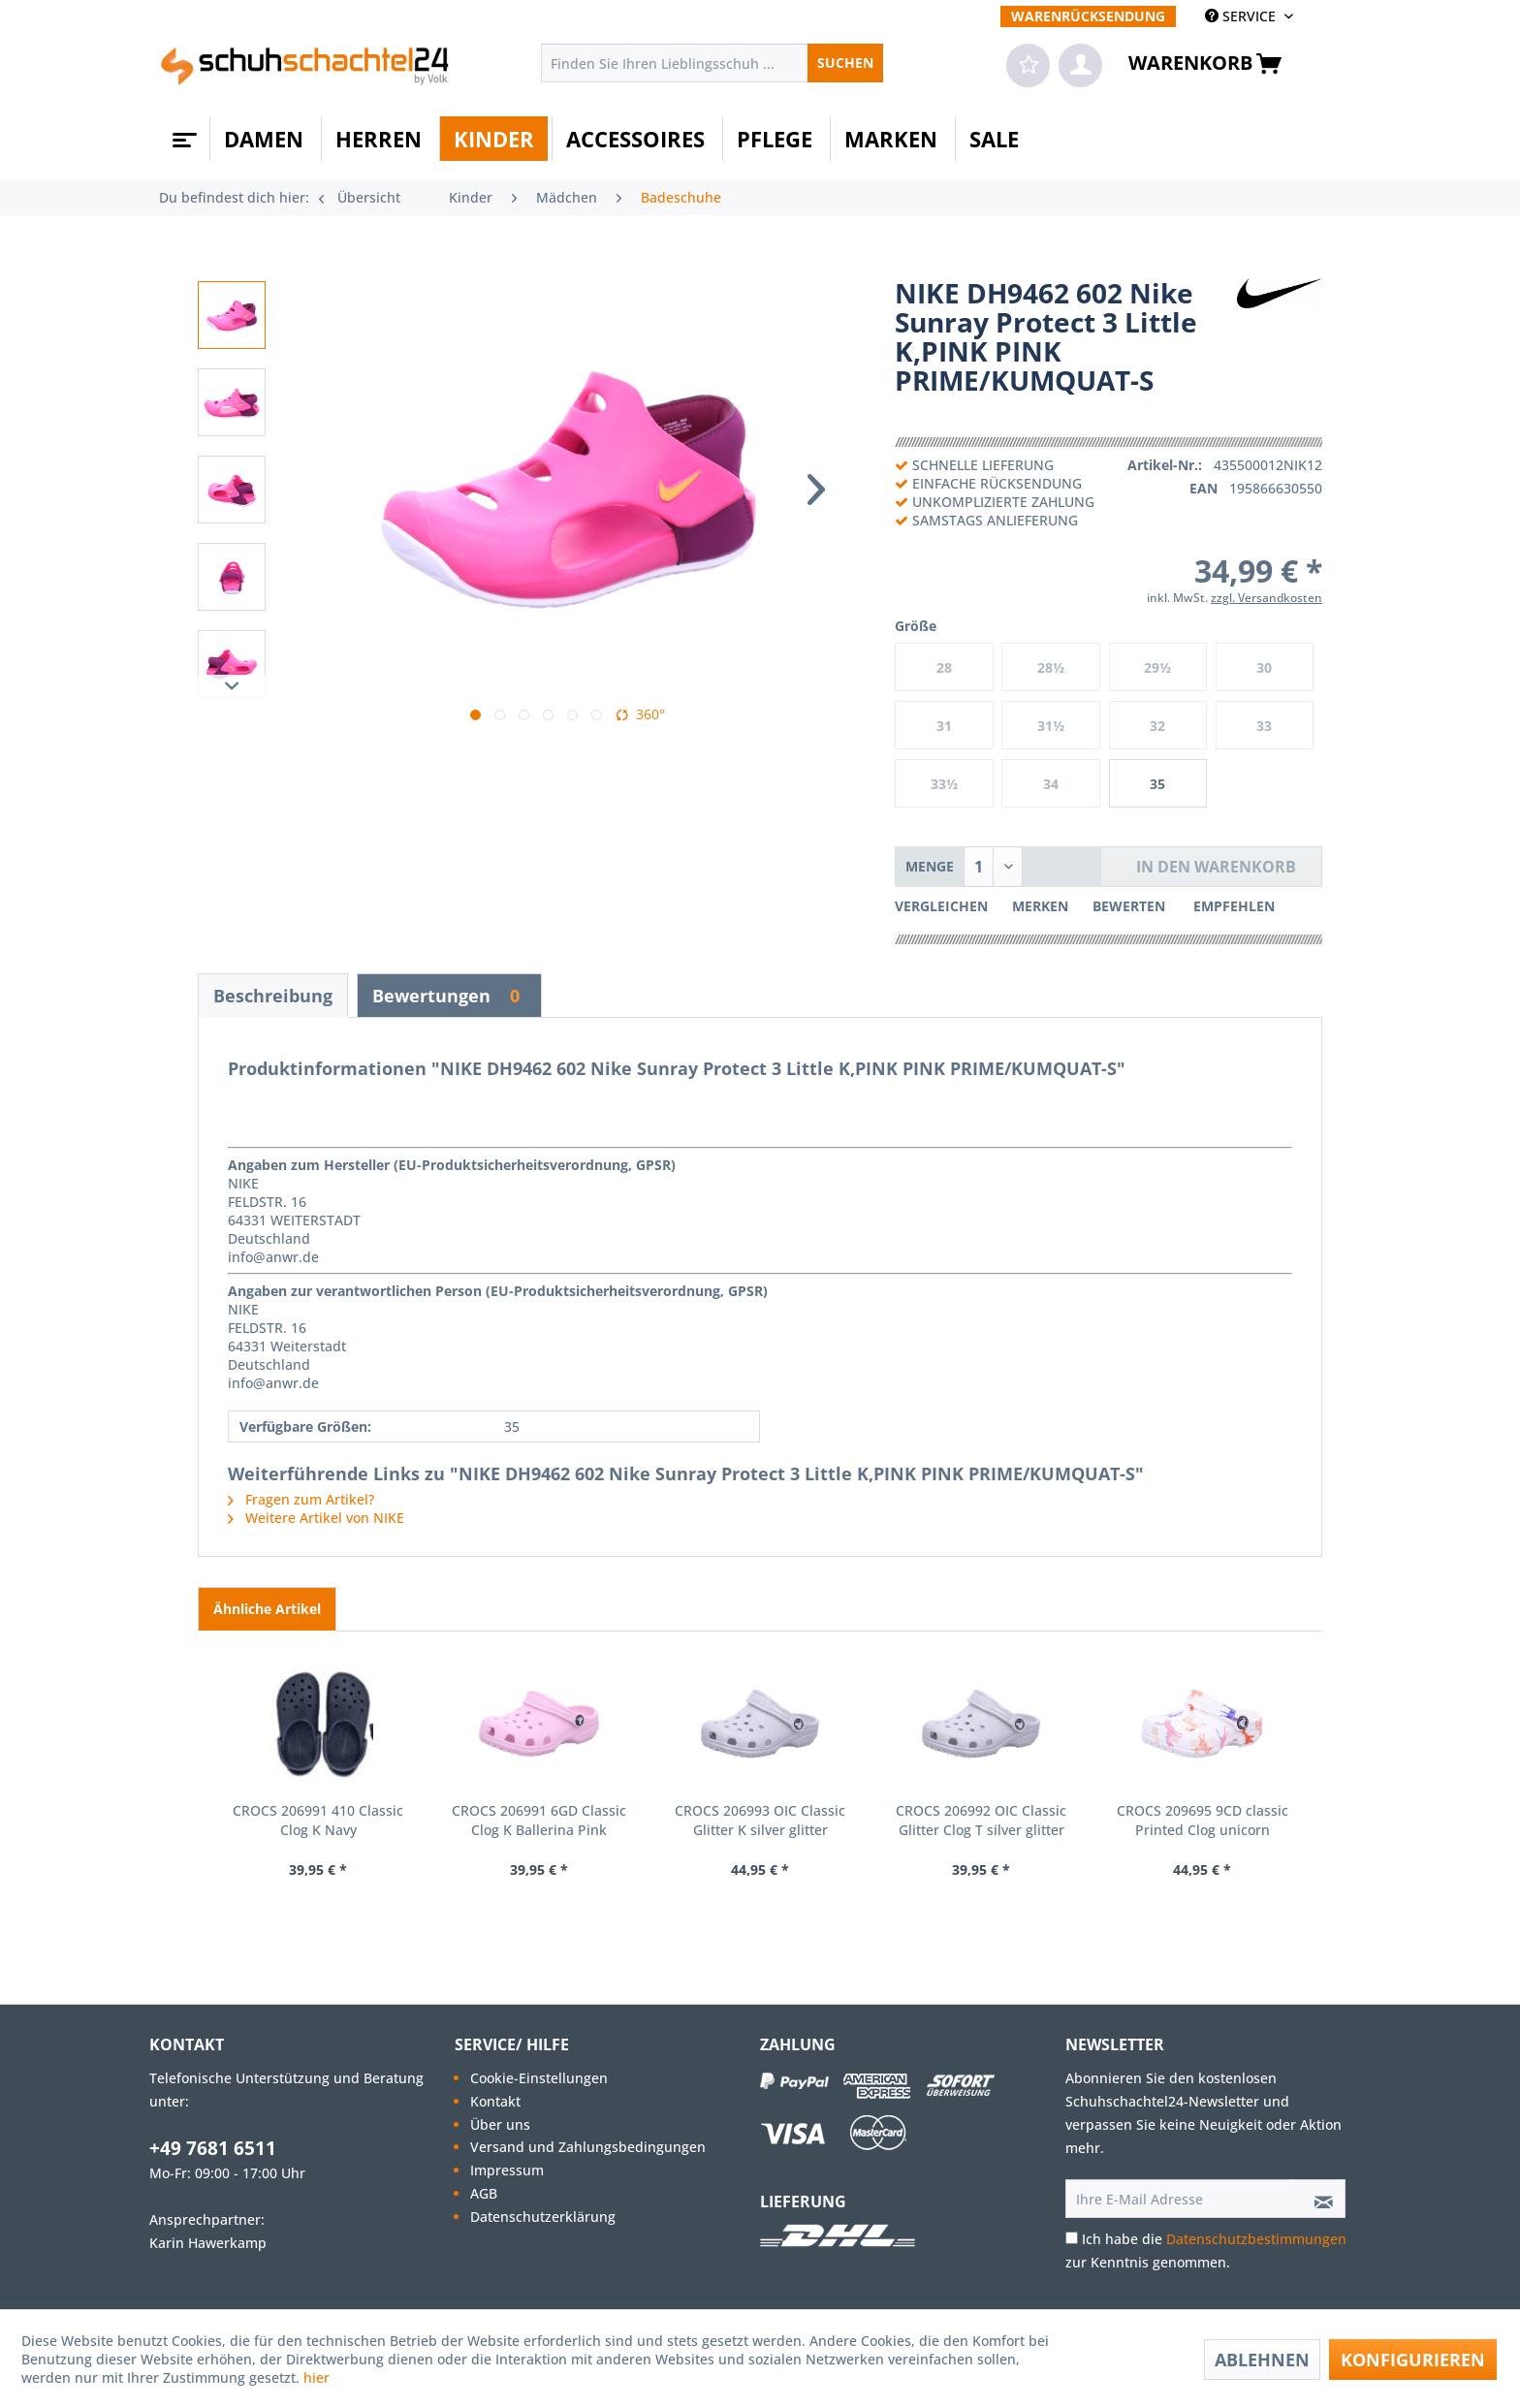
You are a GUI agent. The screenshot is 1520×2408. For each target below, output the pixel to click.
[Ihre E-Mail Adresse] (1177, 2198)
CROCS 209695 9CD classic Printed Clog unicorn (1202, 1820)
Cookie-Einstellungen (539, 2078)
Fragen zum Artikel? (301, 1499)
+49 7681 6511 (212, 2148)
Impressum (507, 2170)
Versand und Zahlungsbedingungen (588, 2147)
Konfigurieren (1413, 2359)
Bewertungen (449, 995)
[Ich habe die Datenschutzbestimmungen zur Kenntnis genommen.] (1071, 2238)
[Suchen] (845, 63)
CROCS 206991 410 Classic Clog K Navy (318, 1820)
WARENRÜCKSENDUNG (1088, 16)
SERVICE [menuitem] (1242, 16)
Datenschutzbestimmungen (1256, 2239)
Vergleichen (941, 906)
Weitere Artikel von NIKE (316, 1517)
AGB (483, 2193)
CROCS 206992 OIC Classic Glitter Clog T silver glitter (981, 1820)
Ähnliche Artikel (267, 1609)
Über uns (500, 2124)
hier (318, 2377)
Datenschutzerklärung (543, 2216)
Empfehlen (1234, 906)
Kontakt (495, 2101)
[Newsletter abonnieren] (1317, 2198)
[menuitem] (1088, 16)
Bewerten (1130, 906)
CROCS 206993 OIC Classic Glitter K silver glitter (760, 1820)
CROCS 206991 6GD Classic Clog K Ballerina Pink (539, 1820)
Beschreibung (272, 995)
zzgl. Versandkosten (1266, 597)
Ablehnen (1262, 2359)
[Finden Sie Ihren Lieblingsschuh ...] (712, 63)
